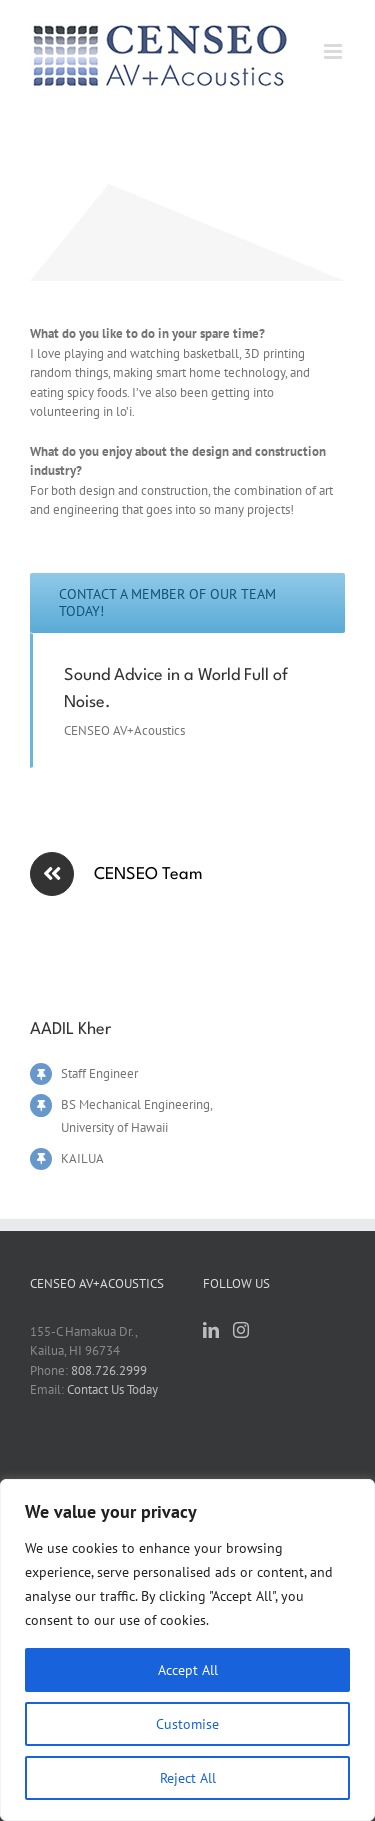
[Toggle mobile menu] (334, 51)
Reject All (188, 1778)
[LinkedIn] (211, 1330)
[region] (187, 1650)
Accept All (188, 1670)
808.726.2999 (109, 1370)
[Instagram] (241, 1330)
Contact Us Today (112, 1389)
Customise (187, 1724)
